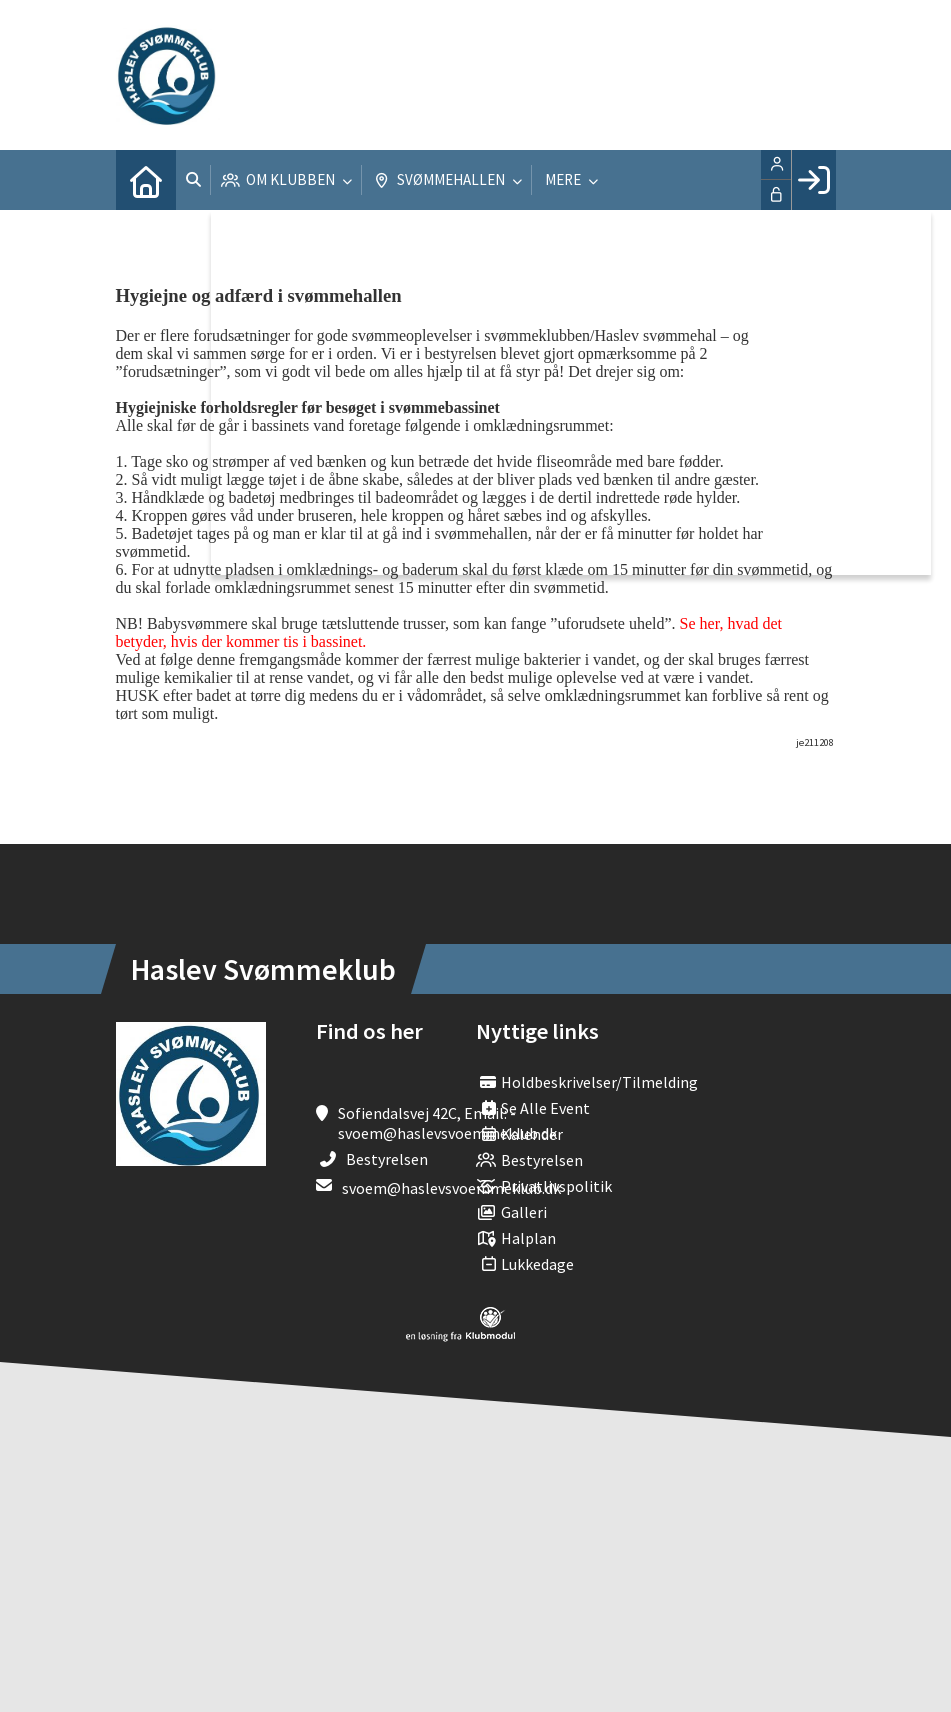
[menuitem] (146, 180)
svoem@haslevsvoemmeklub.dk (451, 1188)
